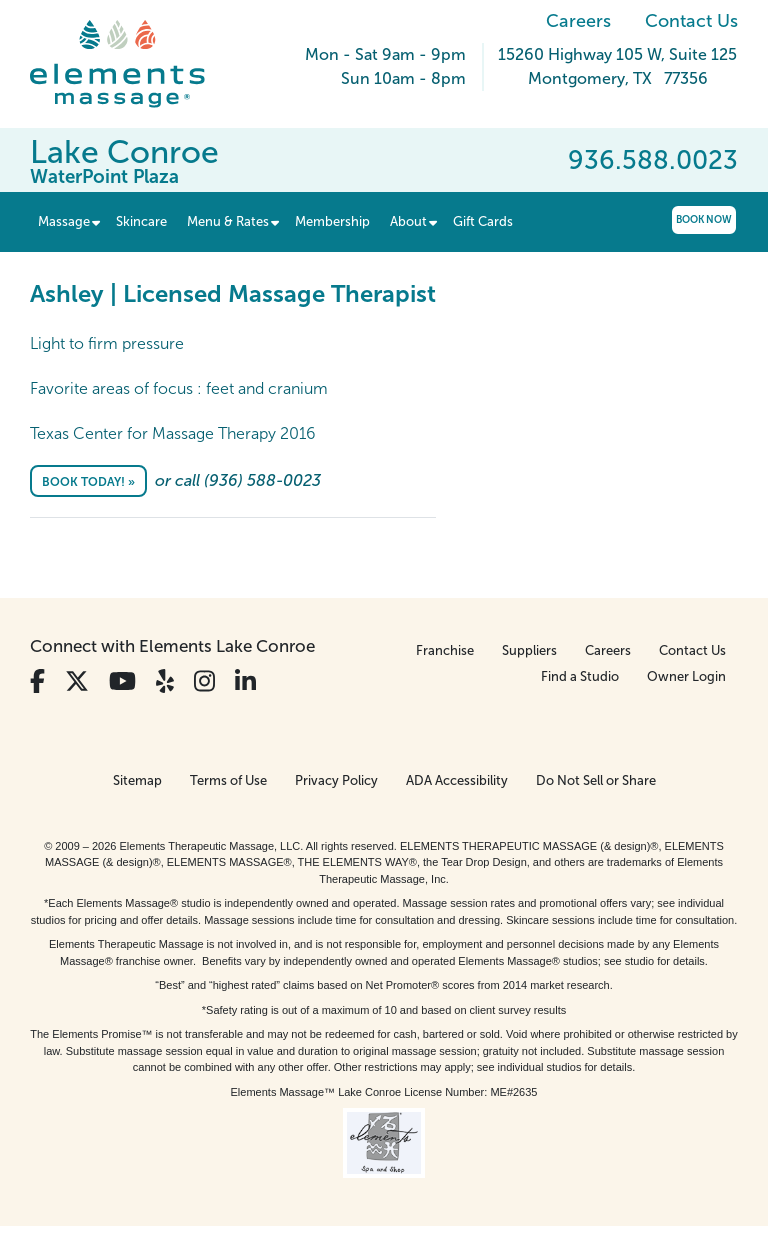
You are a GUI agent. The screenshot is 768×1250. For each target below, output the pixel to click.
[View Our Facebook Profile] (37, 681)
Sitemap (137, 780)
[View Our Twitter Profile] (77, 681)
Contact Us (691, 21)
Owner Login (686, 676)
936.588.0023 (653, 160)
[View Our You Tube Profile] (122, 681)
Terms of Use (228, 780)
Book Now (704, 219)
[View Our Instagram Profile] (204, 681)
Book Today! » (88, 482)
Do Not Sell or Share (596, 780)
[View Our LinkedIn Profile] (245, 681)
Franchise (445, 650)
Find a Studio (580, 676)
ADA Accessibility (457, 780)
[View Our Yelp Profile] (165, 681)
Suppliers (529, 650)
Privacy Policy (336, 780)
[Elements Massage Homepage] (132, 64)
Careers (578, 21)
